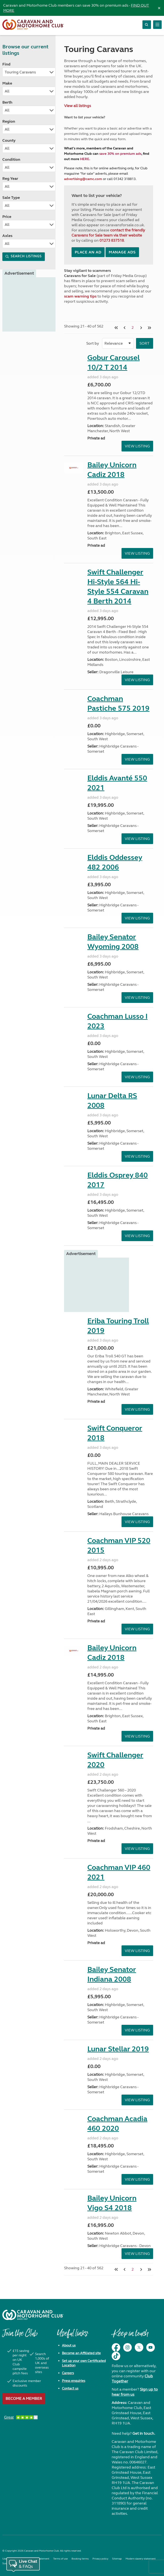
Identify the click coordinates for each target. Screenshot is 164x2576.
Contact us (70, 2388)
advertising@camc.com (83, 179)
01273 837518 (112, 240)
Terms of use (60, 2558)
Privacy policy (100, 2558)
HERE (84, 159)
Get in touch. (143, 2433)
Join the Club (19, 2335)
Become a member (24, 2398)
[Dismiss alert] (159, 8)
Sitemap (117, 2558)
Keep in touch (130, 2335)
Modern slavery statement (141, 2558)
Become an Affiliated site (81, 2353)
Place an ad (88, 252)
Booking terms (80, 2558)
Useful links (72, 2335)
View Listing (137, 446)
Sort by (92, 343)
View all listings (77, 105)
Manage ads (122, 252)
